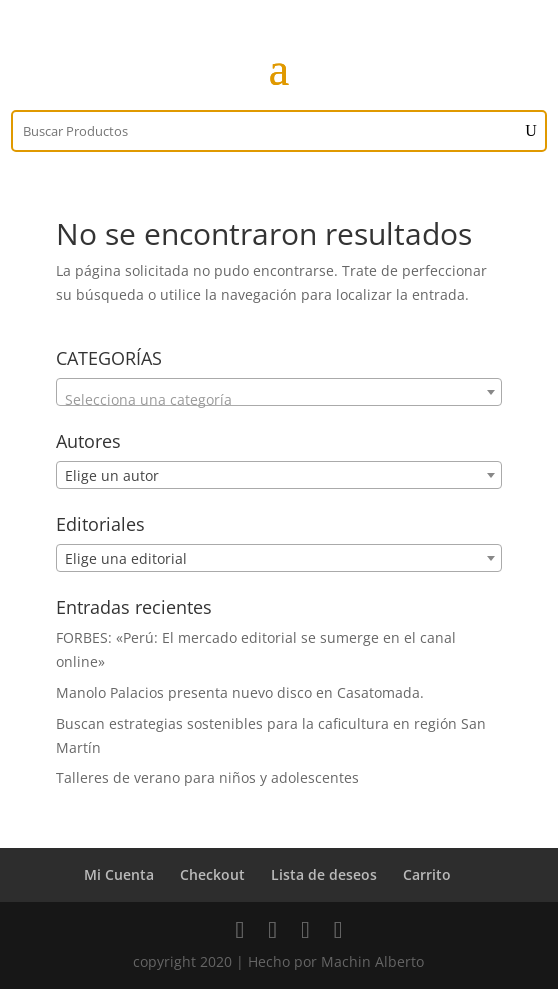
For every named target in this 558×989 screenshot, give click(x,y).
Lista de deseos (324, 874)
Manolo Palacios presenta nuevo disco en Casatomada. (240, 692)
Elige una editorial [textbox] (126, 558)
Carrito (427, 874)
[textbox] (279, 400)
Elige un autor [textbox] (112, 475)
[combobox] (279, 392)
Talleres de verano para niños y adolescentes (207, 777)
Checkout (212, 874)
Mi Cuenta (119, 874)
